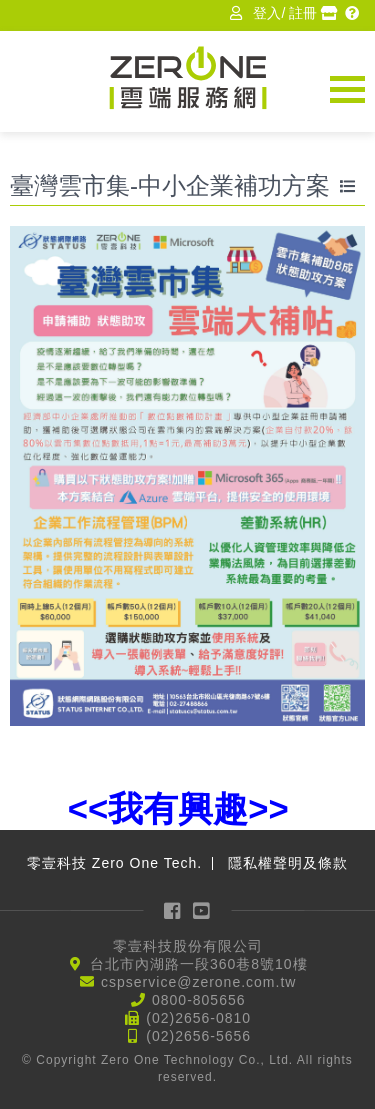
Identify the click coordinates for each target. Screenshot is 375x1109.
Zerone (187, 77)
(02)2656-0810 (198, 1018)
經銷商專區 (331, 13)
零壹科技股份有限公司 (188, 946)
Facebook (173, 910)
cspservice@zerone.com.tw (198, 982)
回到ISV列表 (350, 187)
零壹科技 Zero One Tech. (114, 863)
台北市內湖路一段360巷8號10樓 (199, 964)
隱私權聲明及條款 (288, 863)
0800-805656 (199, 1000)
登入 (267, 13)
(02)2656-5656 (198, 1036)
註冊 (303, 13)
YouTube (202, 910)
